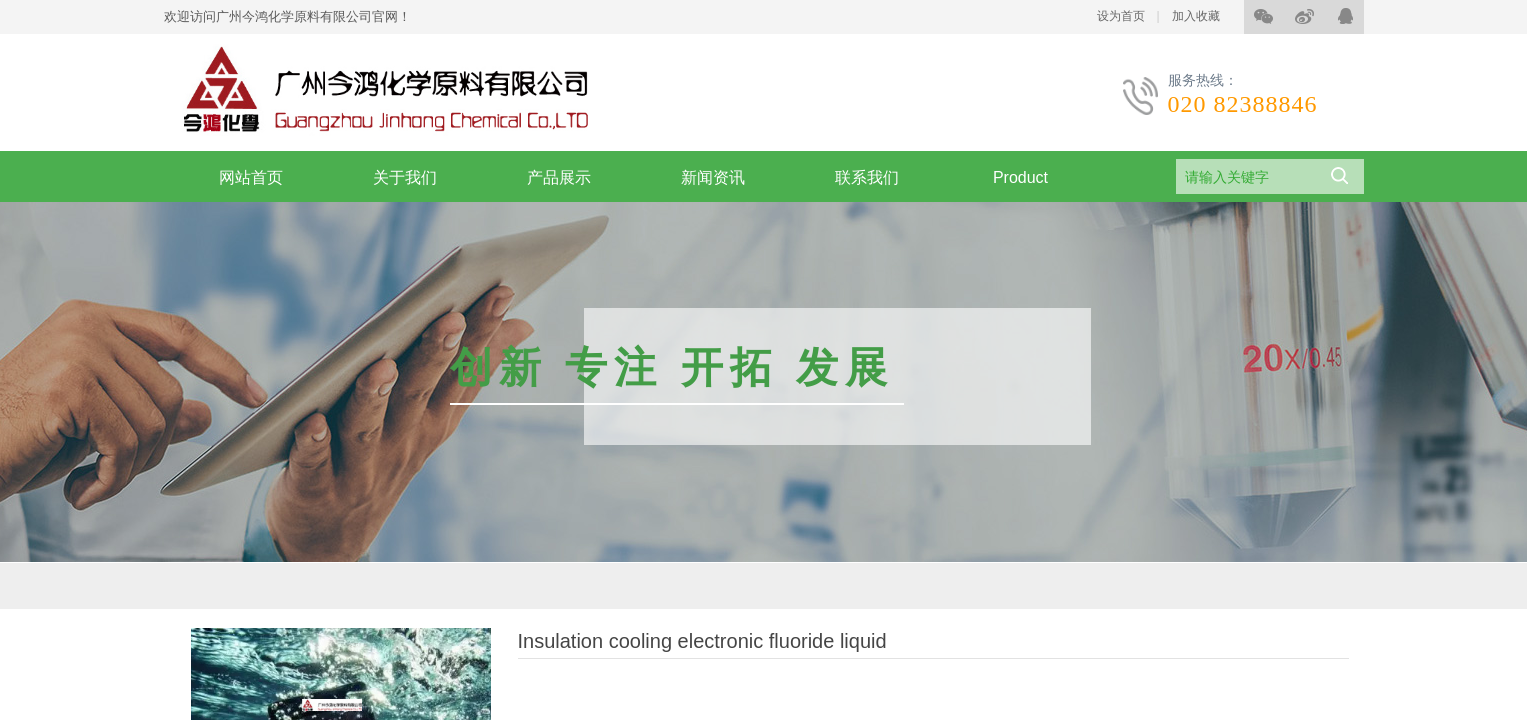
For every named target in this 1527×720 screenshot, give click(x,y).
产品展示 (559, 177)
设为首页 (1121, 16)
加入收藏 (1196, 16)
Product (1020, 177)
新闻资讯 (713, 177)
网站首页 (251, 177)
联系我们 (867, 177)
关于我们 (405, 177)
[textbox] (1245, 177)
